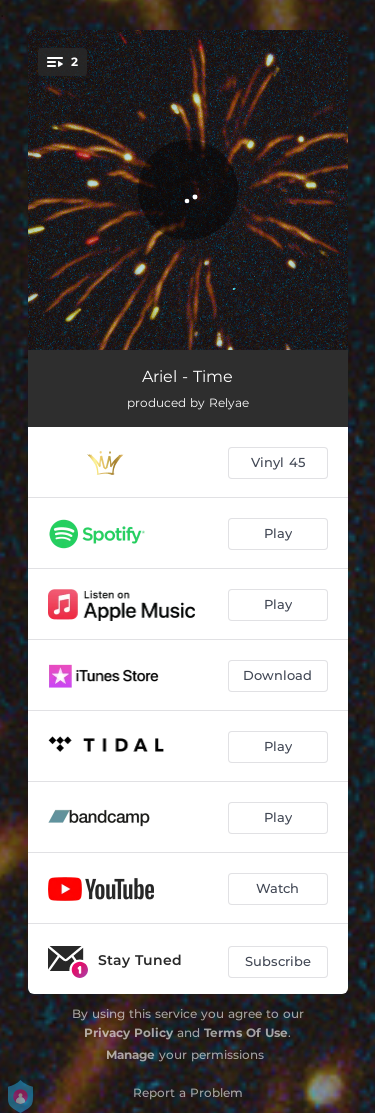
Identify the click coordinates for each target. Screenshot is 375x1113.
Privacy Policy (128, 1032)
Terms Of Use (246, 1032)
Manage (130, 1054)
